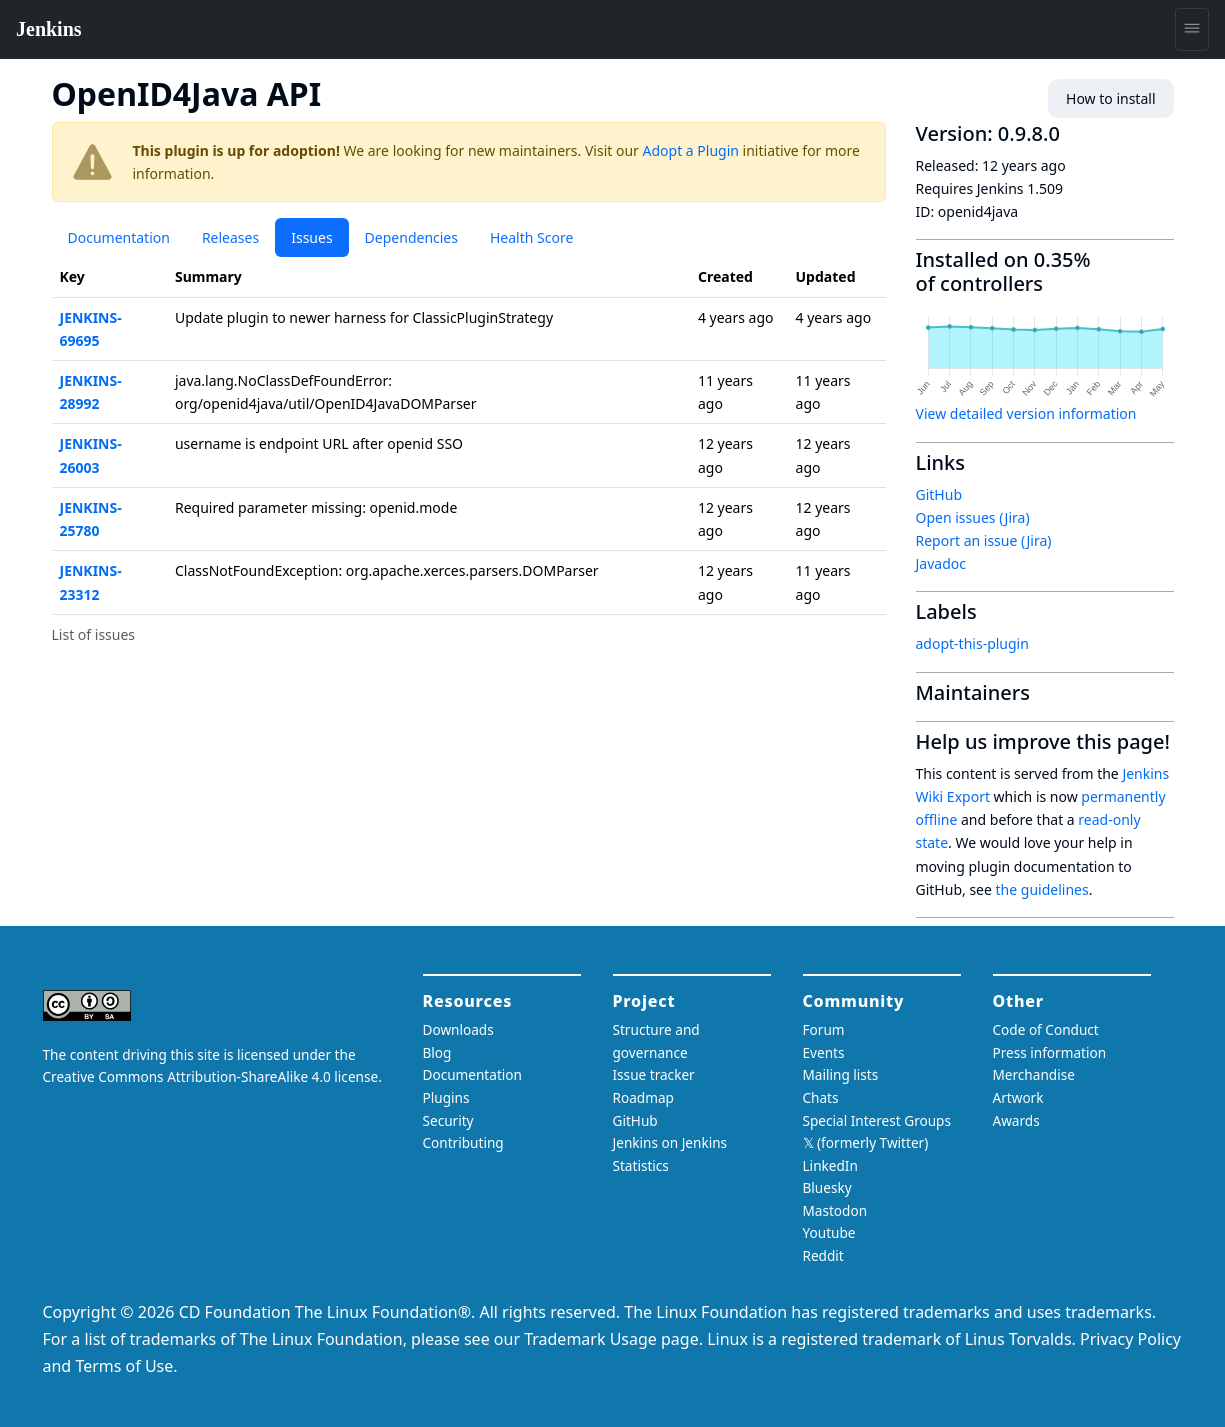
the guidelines (1042, 889)
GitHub (939, 494)
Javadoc (941, 563)
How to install (1110, 98)
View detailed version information (1026, 413)
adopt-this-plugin (972, 643)
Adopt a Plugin (691, 150)
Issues (311, 237)
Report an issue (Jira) (984, 540)
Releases (230, 237)
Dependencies (411, 237)
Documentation (119, 237)
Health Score (531, 237)
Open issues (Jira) (973, 517)
